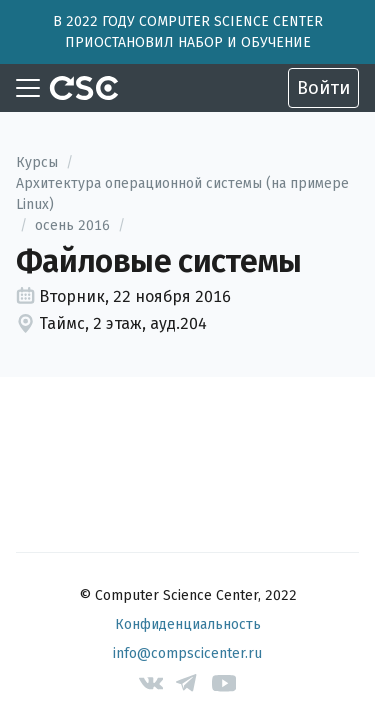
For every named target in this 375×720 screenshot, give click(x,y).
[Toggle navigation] (28, 88)
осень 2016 (72, 225)
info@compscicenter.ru (187, 653)
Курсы (37, 162)
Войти (323, 88)
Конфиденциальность (188, 624)
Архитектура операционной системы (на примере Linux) (182, 194)
